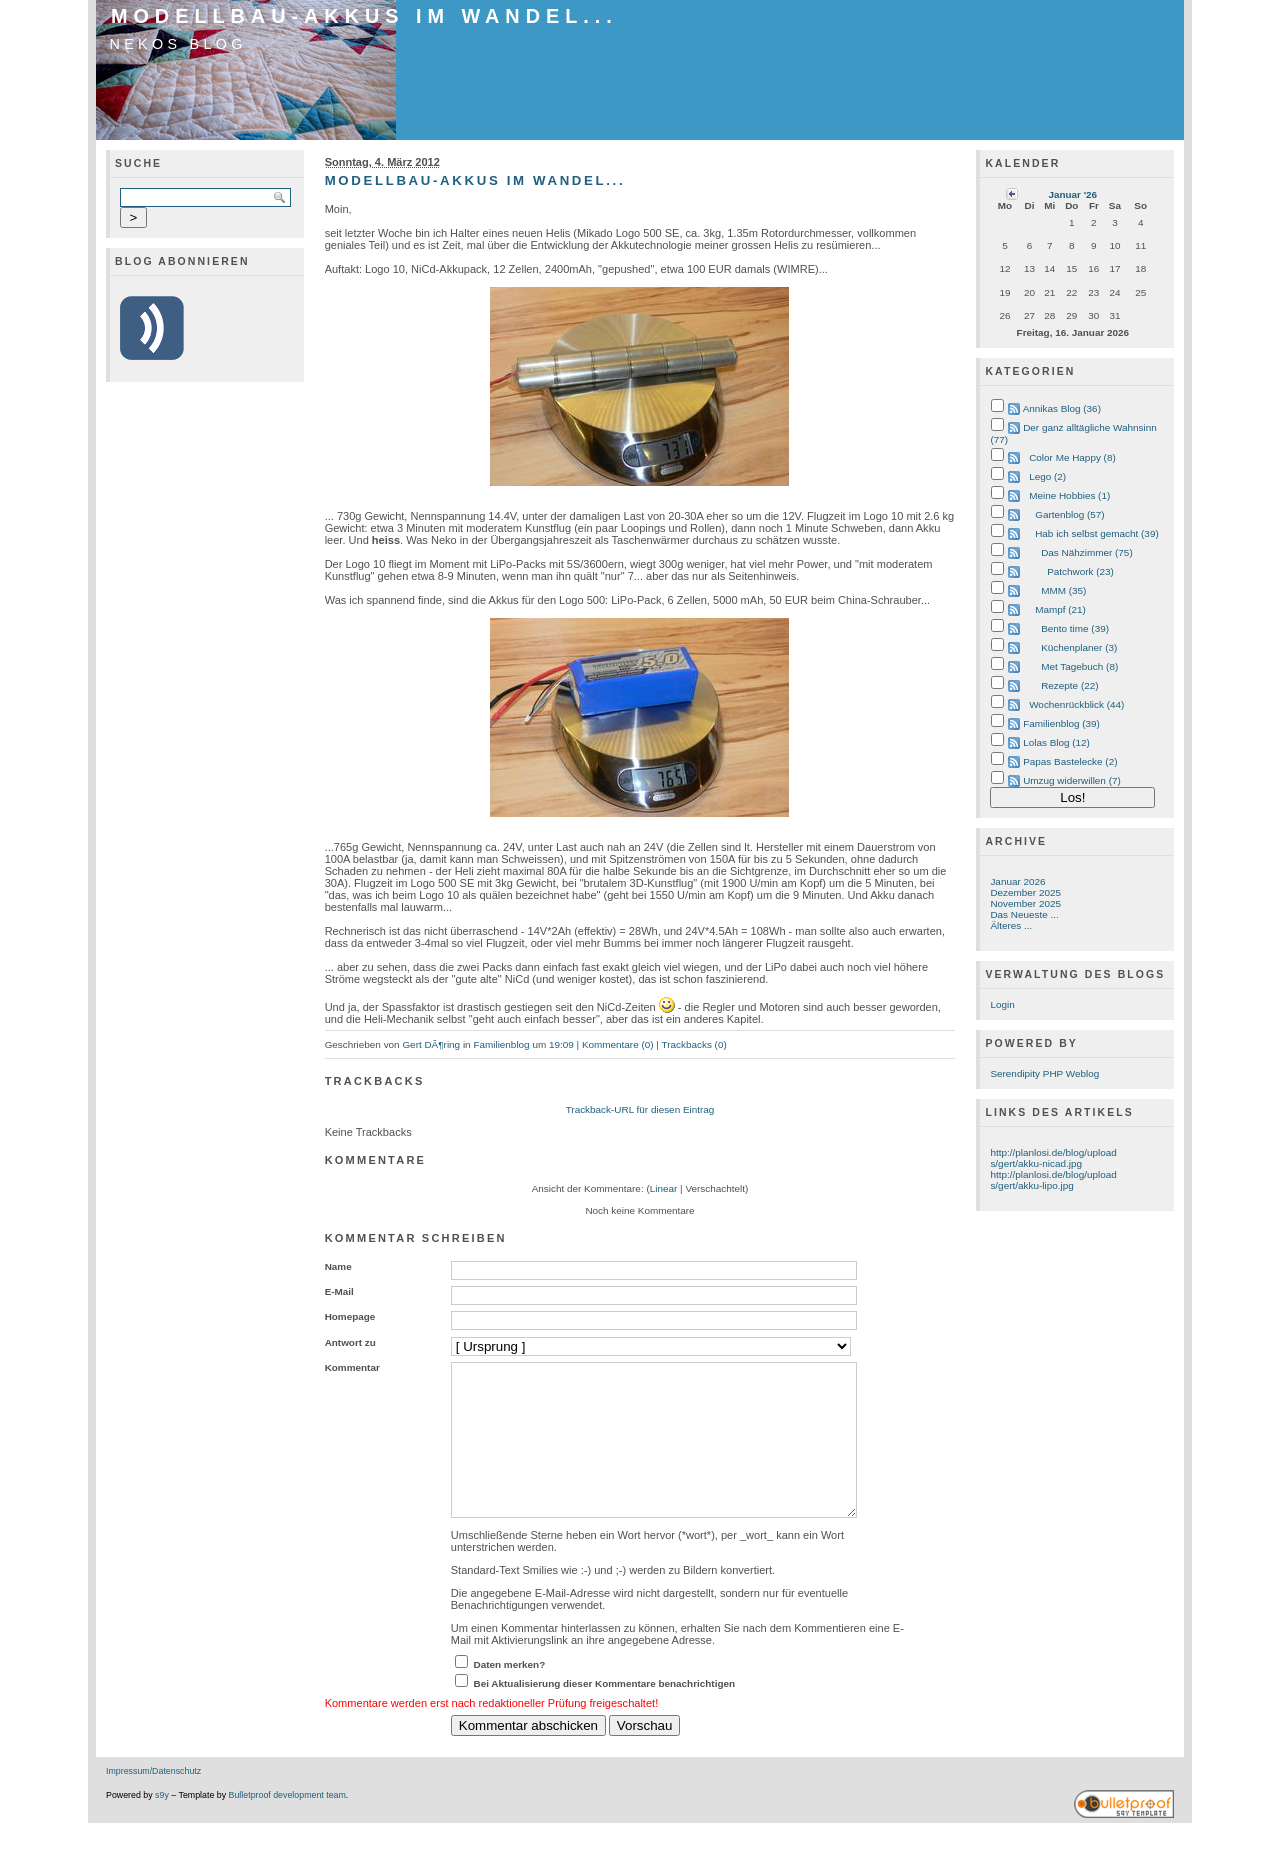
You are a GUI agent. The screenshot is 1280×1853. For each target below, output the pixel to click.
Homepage (350, 1316)
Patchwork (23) (1080, 571)
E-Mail (339, 1291)
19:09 (561, 1044)
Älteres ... (1011, 925)
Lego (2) (1047, 476)
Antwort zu (350, 1342)
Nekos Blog (178, 44)
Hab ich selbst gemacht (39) (1097, 533)
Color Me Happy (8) (1072, 457)
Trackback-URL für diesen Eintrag (640, 1109)
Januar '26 (1072, 194)
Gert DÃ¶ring (431, 1044)
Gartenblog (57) (1070, 514)
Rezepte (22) (1069, 685)
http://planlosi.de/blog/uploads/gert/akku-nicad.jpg (1053, 1158)
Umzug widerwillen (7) (1072, 780)
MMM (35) (1063, 590)
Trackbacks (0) (693, 1044)
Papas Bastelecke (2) (1070, 761)
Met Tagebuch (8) (1079, 666)
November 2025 (1025, 903)
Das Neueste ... (1024, 914)
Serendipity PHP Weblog (1044, 1073)
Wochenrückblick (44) (1076, 704)
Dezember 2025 (1025, 892)
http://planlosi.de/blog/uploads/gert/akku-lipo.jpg (1053, 1180)
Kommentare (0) (618, 1044)
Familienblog (501, 1044)
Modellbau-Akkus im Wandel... (364, 16)
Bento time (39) (1075, 628)
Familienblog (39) (1061, 723)
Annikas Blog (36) (1062, 408)
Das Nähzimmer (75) (1087, 552)
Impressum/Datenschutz (153, 1801)
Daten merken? (510, 1694)
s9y (162, 1825)
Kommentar (352, 1367)
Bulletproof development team (287, 1825)
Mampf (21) (1060, 609)
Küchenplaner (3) (1079, 647)
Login (1002, 1004)
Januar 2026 (1017, 881)
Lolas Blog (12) (1056, 742)
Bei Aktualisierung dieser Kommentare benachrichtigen (605, 1713)
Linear (664, 1188)
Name (338, 1266)
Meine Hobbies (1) (1069, 495)
